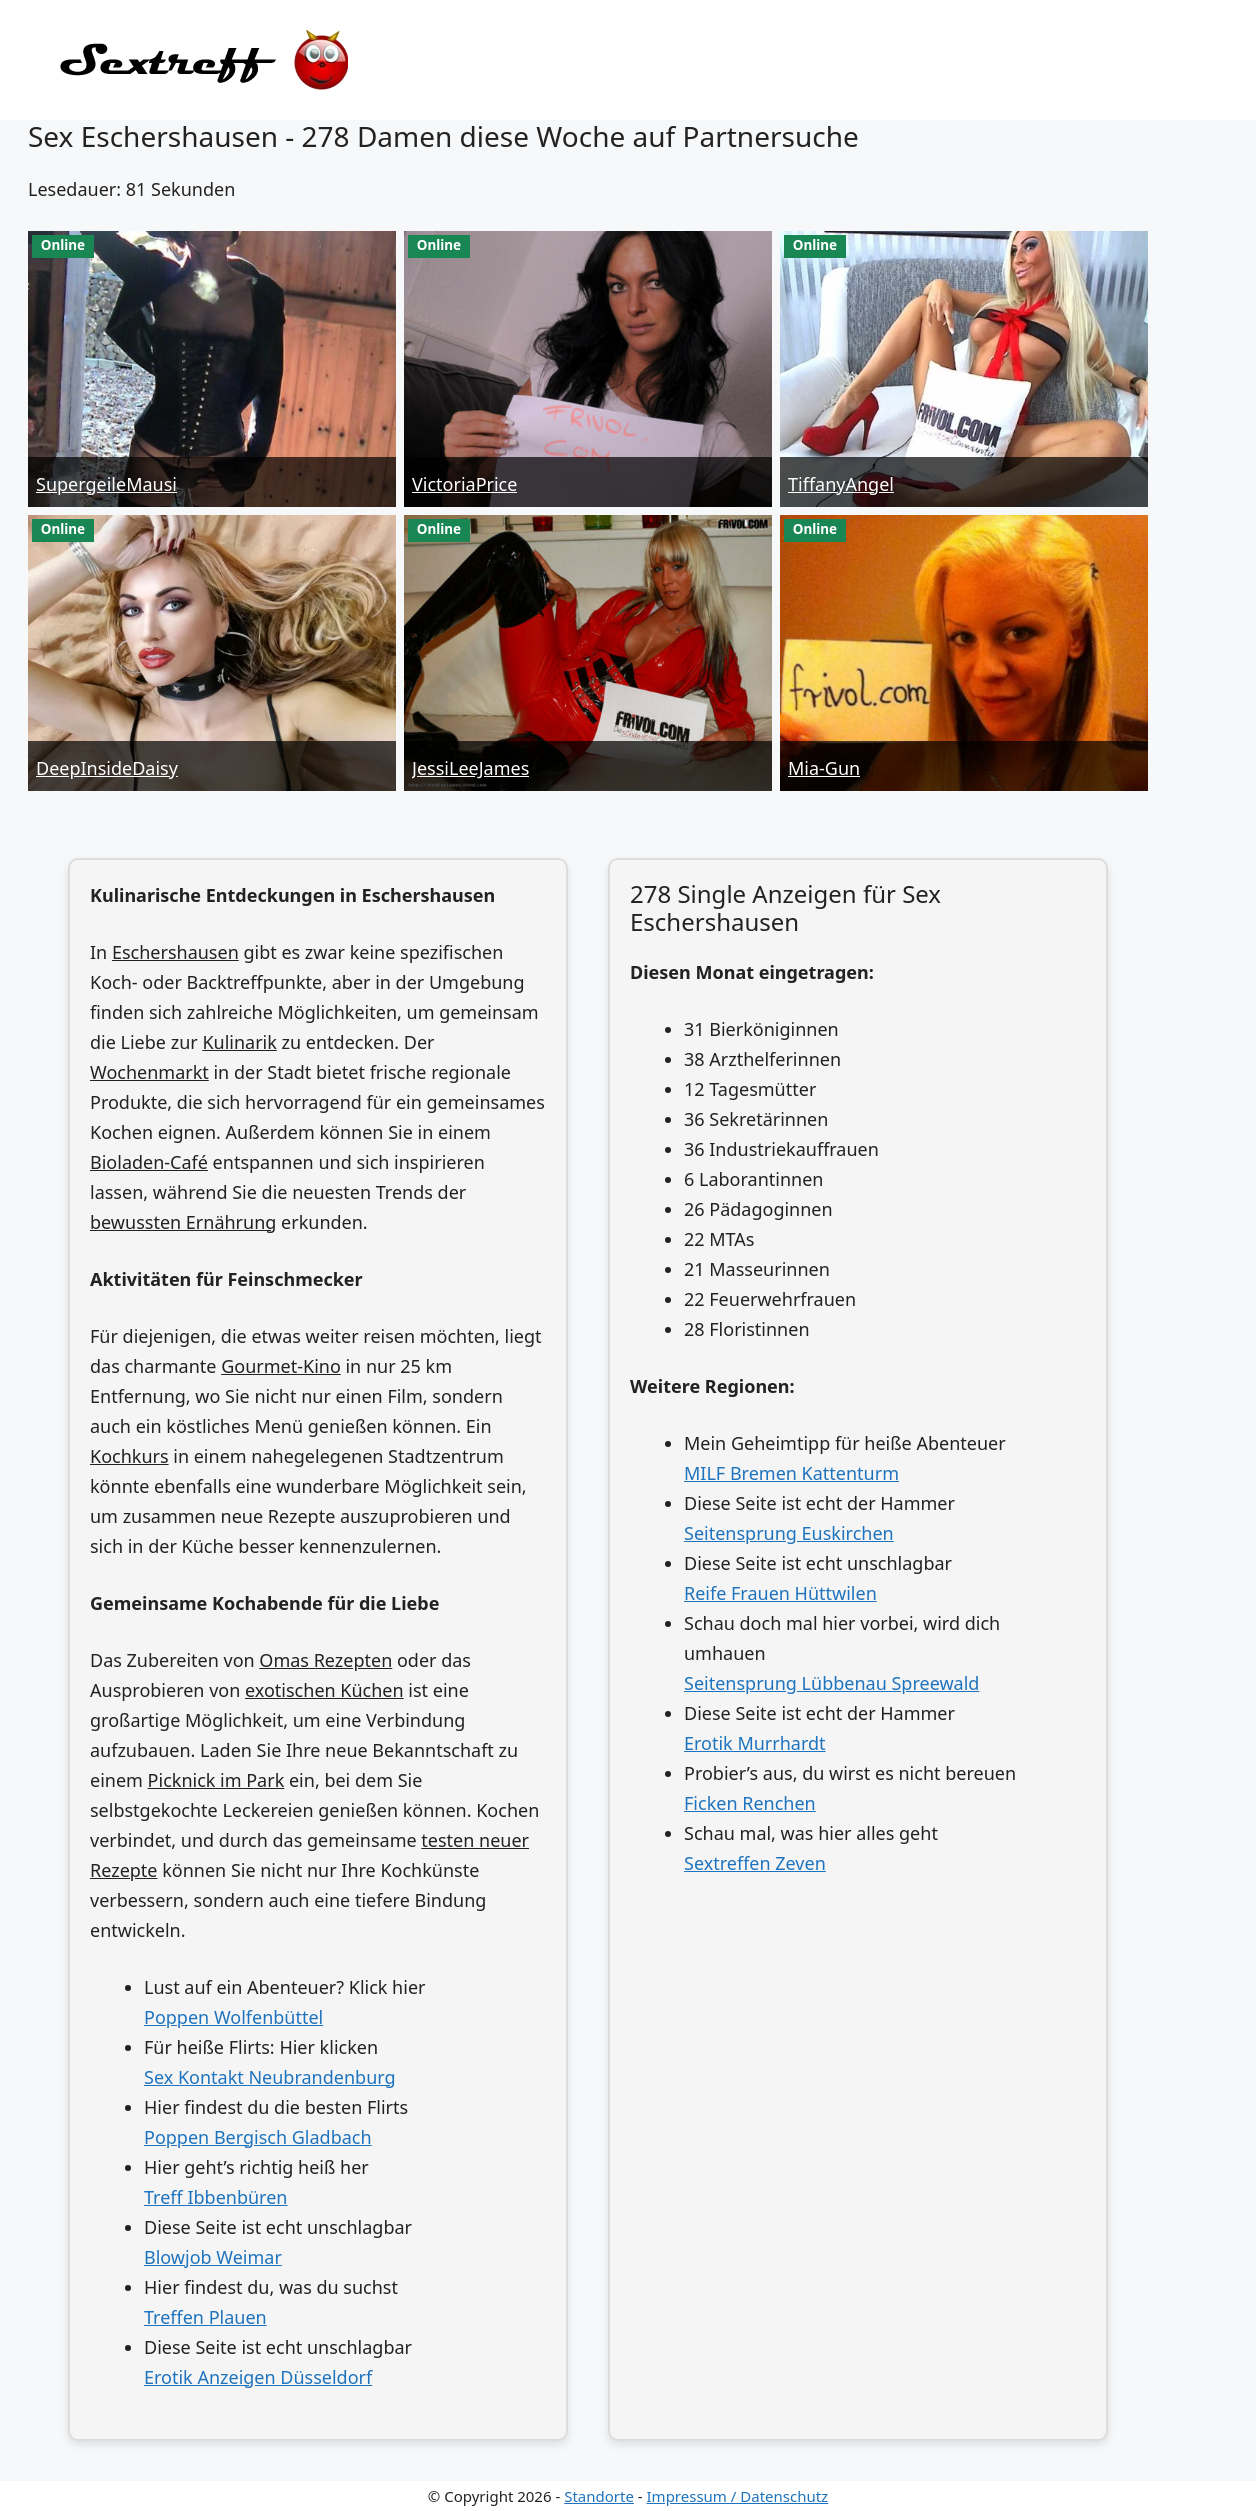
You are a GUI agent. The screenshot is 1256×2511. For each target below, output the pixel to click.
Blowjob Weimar (213, 2257)
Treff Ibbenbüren (215, 2197)
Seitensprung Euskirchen (789, 1533)
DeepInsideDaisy (107, 768)
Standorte (599, 2496)
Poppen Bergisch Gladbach (258, 2137)
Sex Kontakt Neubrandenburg (270, 2077)
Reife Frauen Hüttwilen (780, 1593)
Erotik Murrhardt (755, 1743)
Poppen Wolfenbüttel (233, 2017)
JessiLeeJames (470, 768)
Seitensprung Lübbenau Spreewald (831, 1683)
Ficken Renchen (750, 1803)
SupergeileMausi (106, 484)
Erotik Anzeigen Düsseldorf (258, 2377)
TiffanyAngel (841, 484)
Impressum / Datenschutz (738, 2496)
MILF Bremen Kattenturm (791, 1473)
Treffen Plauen (205, 2317)
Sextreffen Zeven (755, 1863)
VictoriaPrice (464, 484)
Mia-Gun (824, 768)
